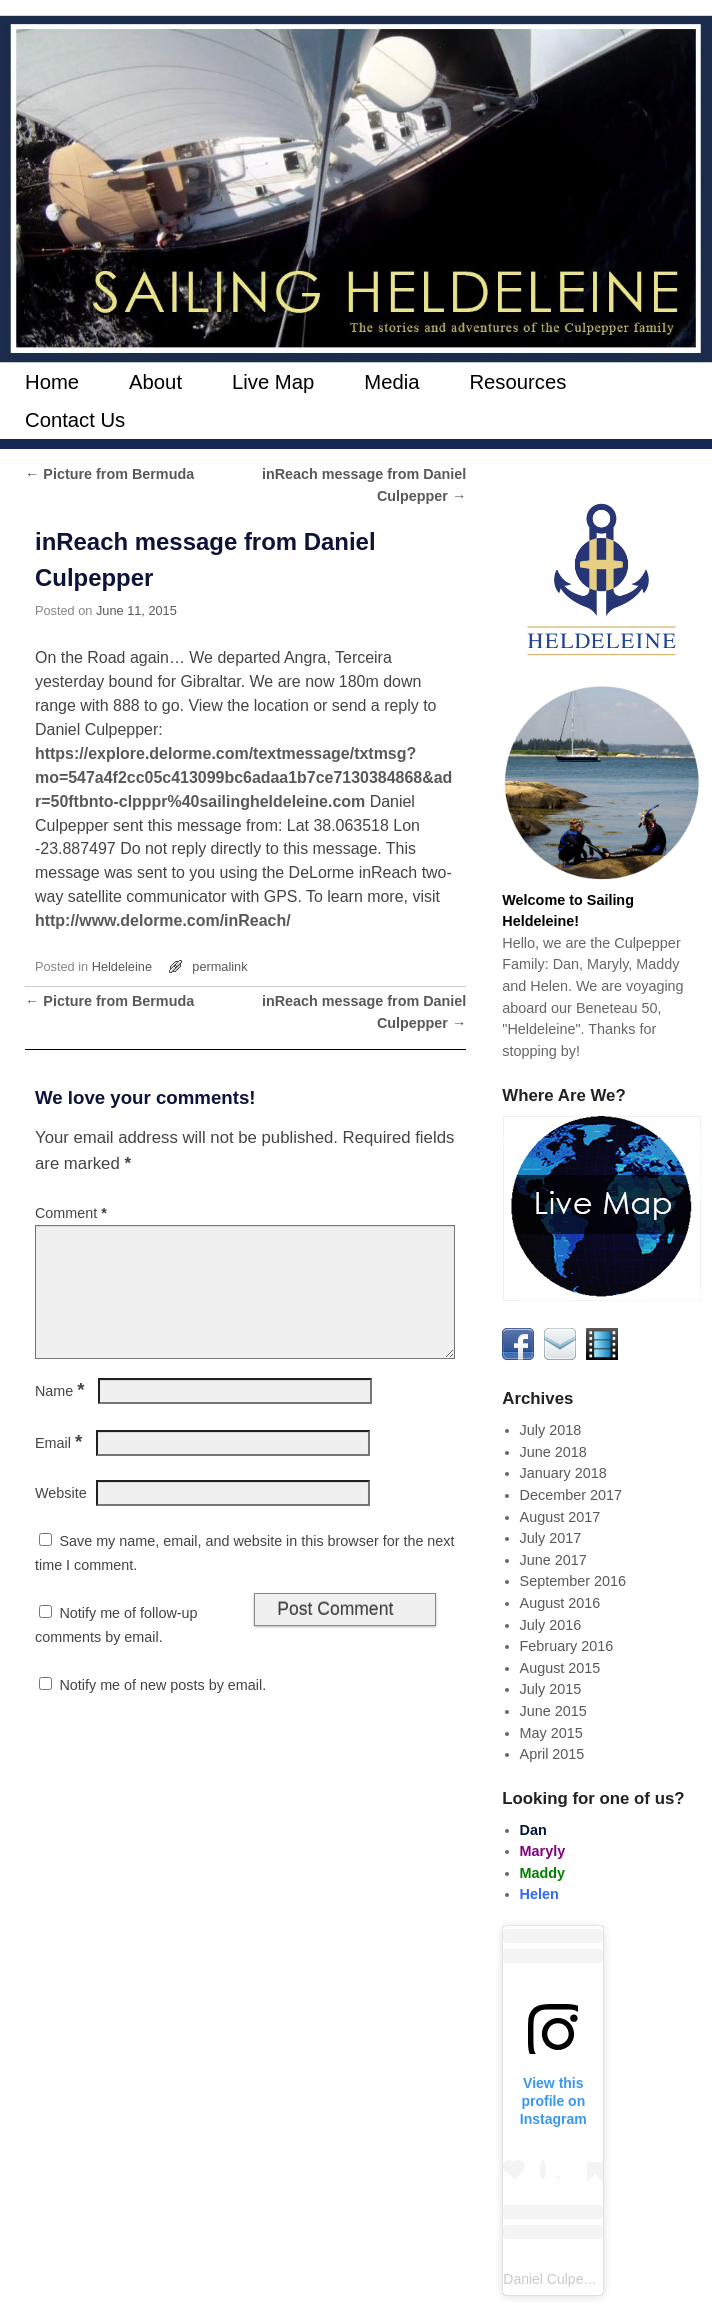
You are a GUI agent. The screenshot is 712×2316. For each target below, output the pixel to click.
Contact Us (75, 420)
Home (52, 382)
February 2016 (567, 1646)
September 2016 (573, 1581)
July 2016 (551, 1625)
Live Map (273, 382)
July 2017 (551, 1538)
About (155, 382)
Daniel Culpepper (557, 2279)
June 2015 (553, 1711)
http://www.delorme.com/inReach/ (163, 920)
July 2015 (551, 1689)
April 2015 (552, 1754)
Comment (73, 1213)
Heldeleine (122, 966)
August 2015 (560, 1668)
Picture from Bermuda (109, 474)
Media (391, 382)
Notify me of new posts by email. (162, 1709)
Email (60, 1467)
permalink (219, 966)
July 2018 (551, 1430)
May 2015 (551, 1733)
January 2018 (563, 1473)
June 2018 (553, 1452)
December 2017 (571, 1495)
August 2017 (560, 1517)
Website (61, 1517)
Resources (517, 382)
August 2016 (560, 1603)
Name (62, 1415)
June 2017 (553, 1560)
